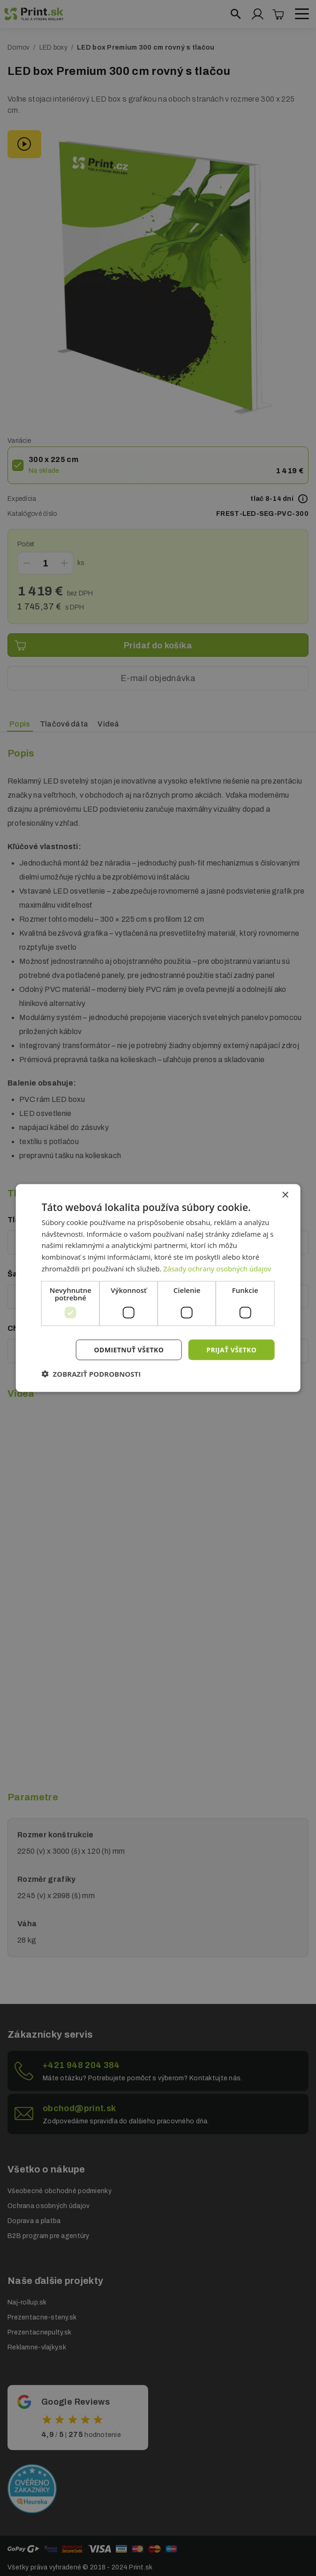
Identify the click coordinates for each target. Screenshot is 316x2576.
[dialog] (158, 1288)
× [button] (284, 1194)
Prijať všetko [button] (231, 1349)
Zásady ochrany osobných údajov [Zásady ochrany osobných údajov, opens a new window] (217, 1268)
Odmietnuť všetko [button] (129, 1349)
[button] (91, 1374)
